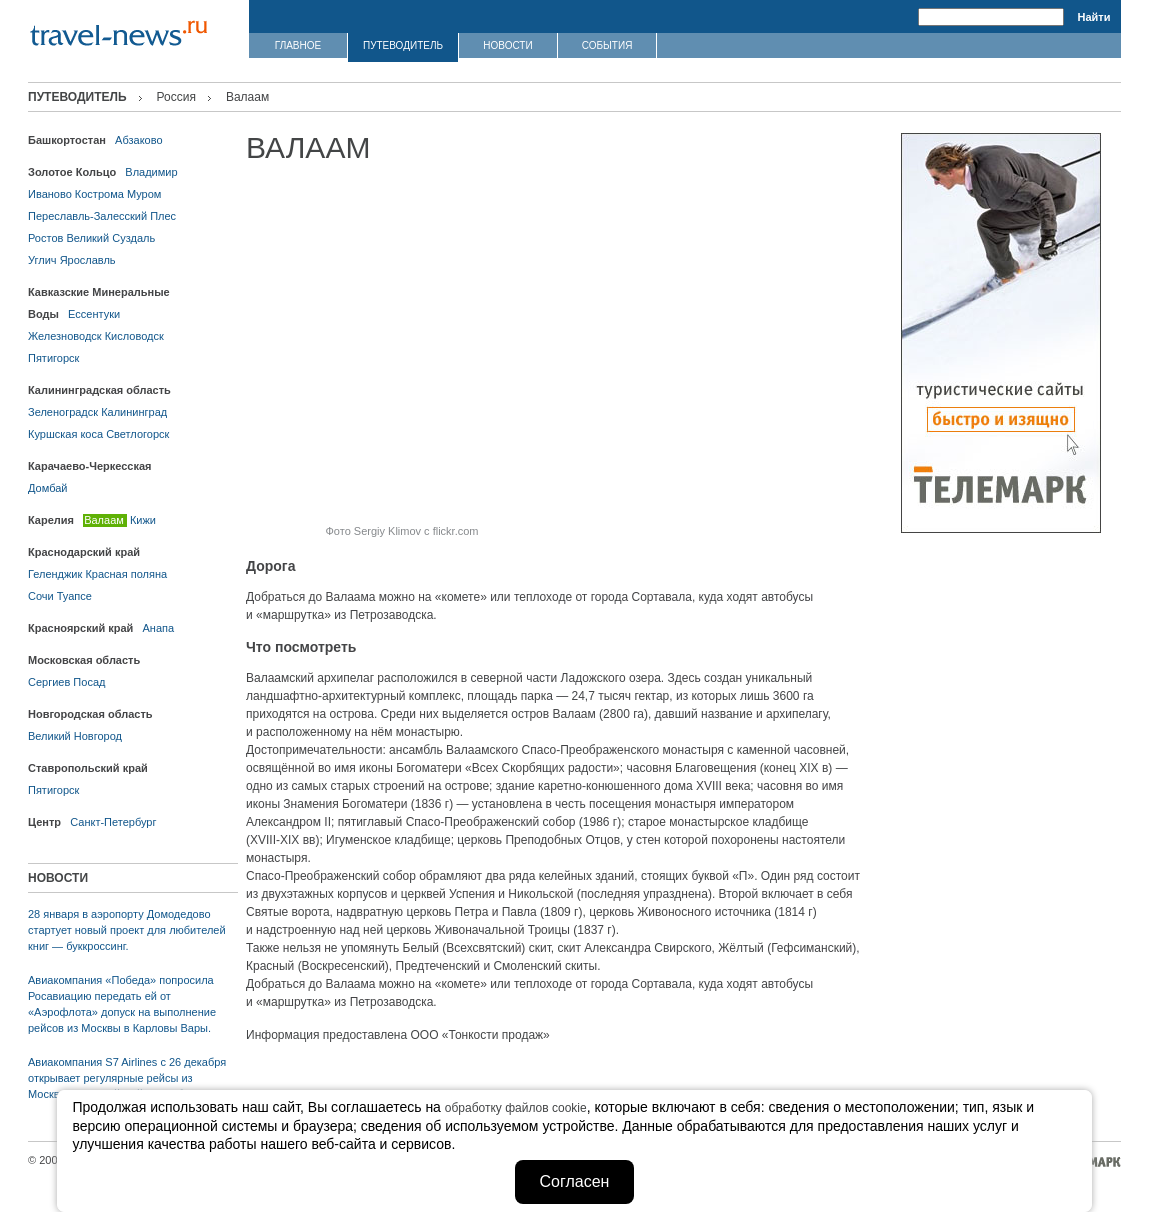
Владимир (151, 172)
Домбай (47, 488)
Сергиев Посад (66, 682)
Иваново (50, 194)
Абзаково (138, 140)
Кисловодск (134, 336)
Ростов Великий (68, 238)
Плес (163, 216)
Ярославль (88, 260)
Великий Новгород (75, 736)
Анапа (159, 628)
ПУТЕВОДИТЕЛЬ (403, 45)
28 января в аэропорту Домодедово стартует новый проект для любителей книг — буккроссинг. (127, 930)
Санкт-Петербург (113, 822)
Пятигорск (53, 358)
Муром (144, 194)
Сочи (41, 596)
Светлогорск (137, 434)
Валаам (104, 520)
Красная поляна (126, 574)
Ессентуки (94, 314)
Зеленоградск (63, 412)
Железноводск (65, 336)
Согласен (575, 1181)
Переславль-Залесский (87, 216)
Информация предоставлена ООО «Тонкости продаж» (398, 1035)
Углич (42, 260)
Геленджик (55, 574)
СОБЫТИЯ (607, 45)
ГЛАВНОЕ (298, 45)
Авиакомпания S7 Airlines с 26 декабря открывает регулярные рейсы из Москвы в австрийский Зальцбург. (127, 1078)
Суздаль (133, 238)
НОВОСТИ (507, 45)
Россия (176, 97)
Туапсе (74, 596)
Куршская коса (65, 434)
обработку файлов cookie (516, 1108)
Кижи (143, 520)
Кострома (99, 194)
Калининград (134, 412)
